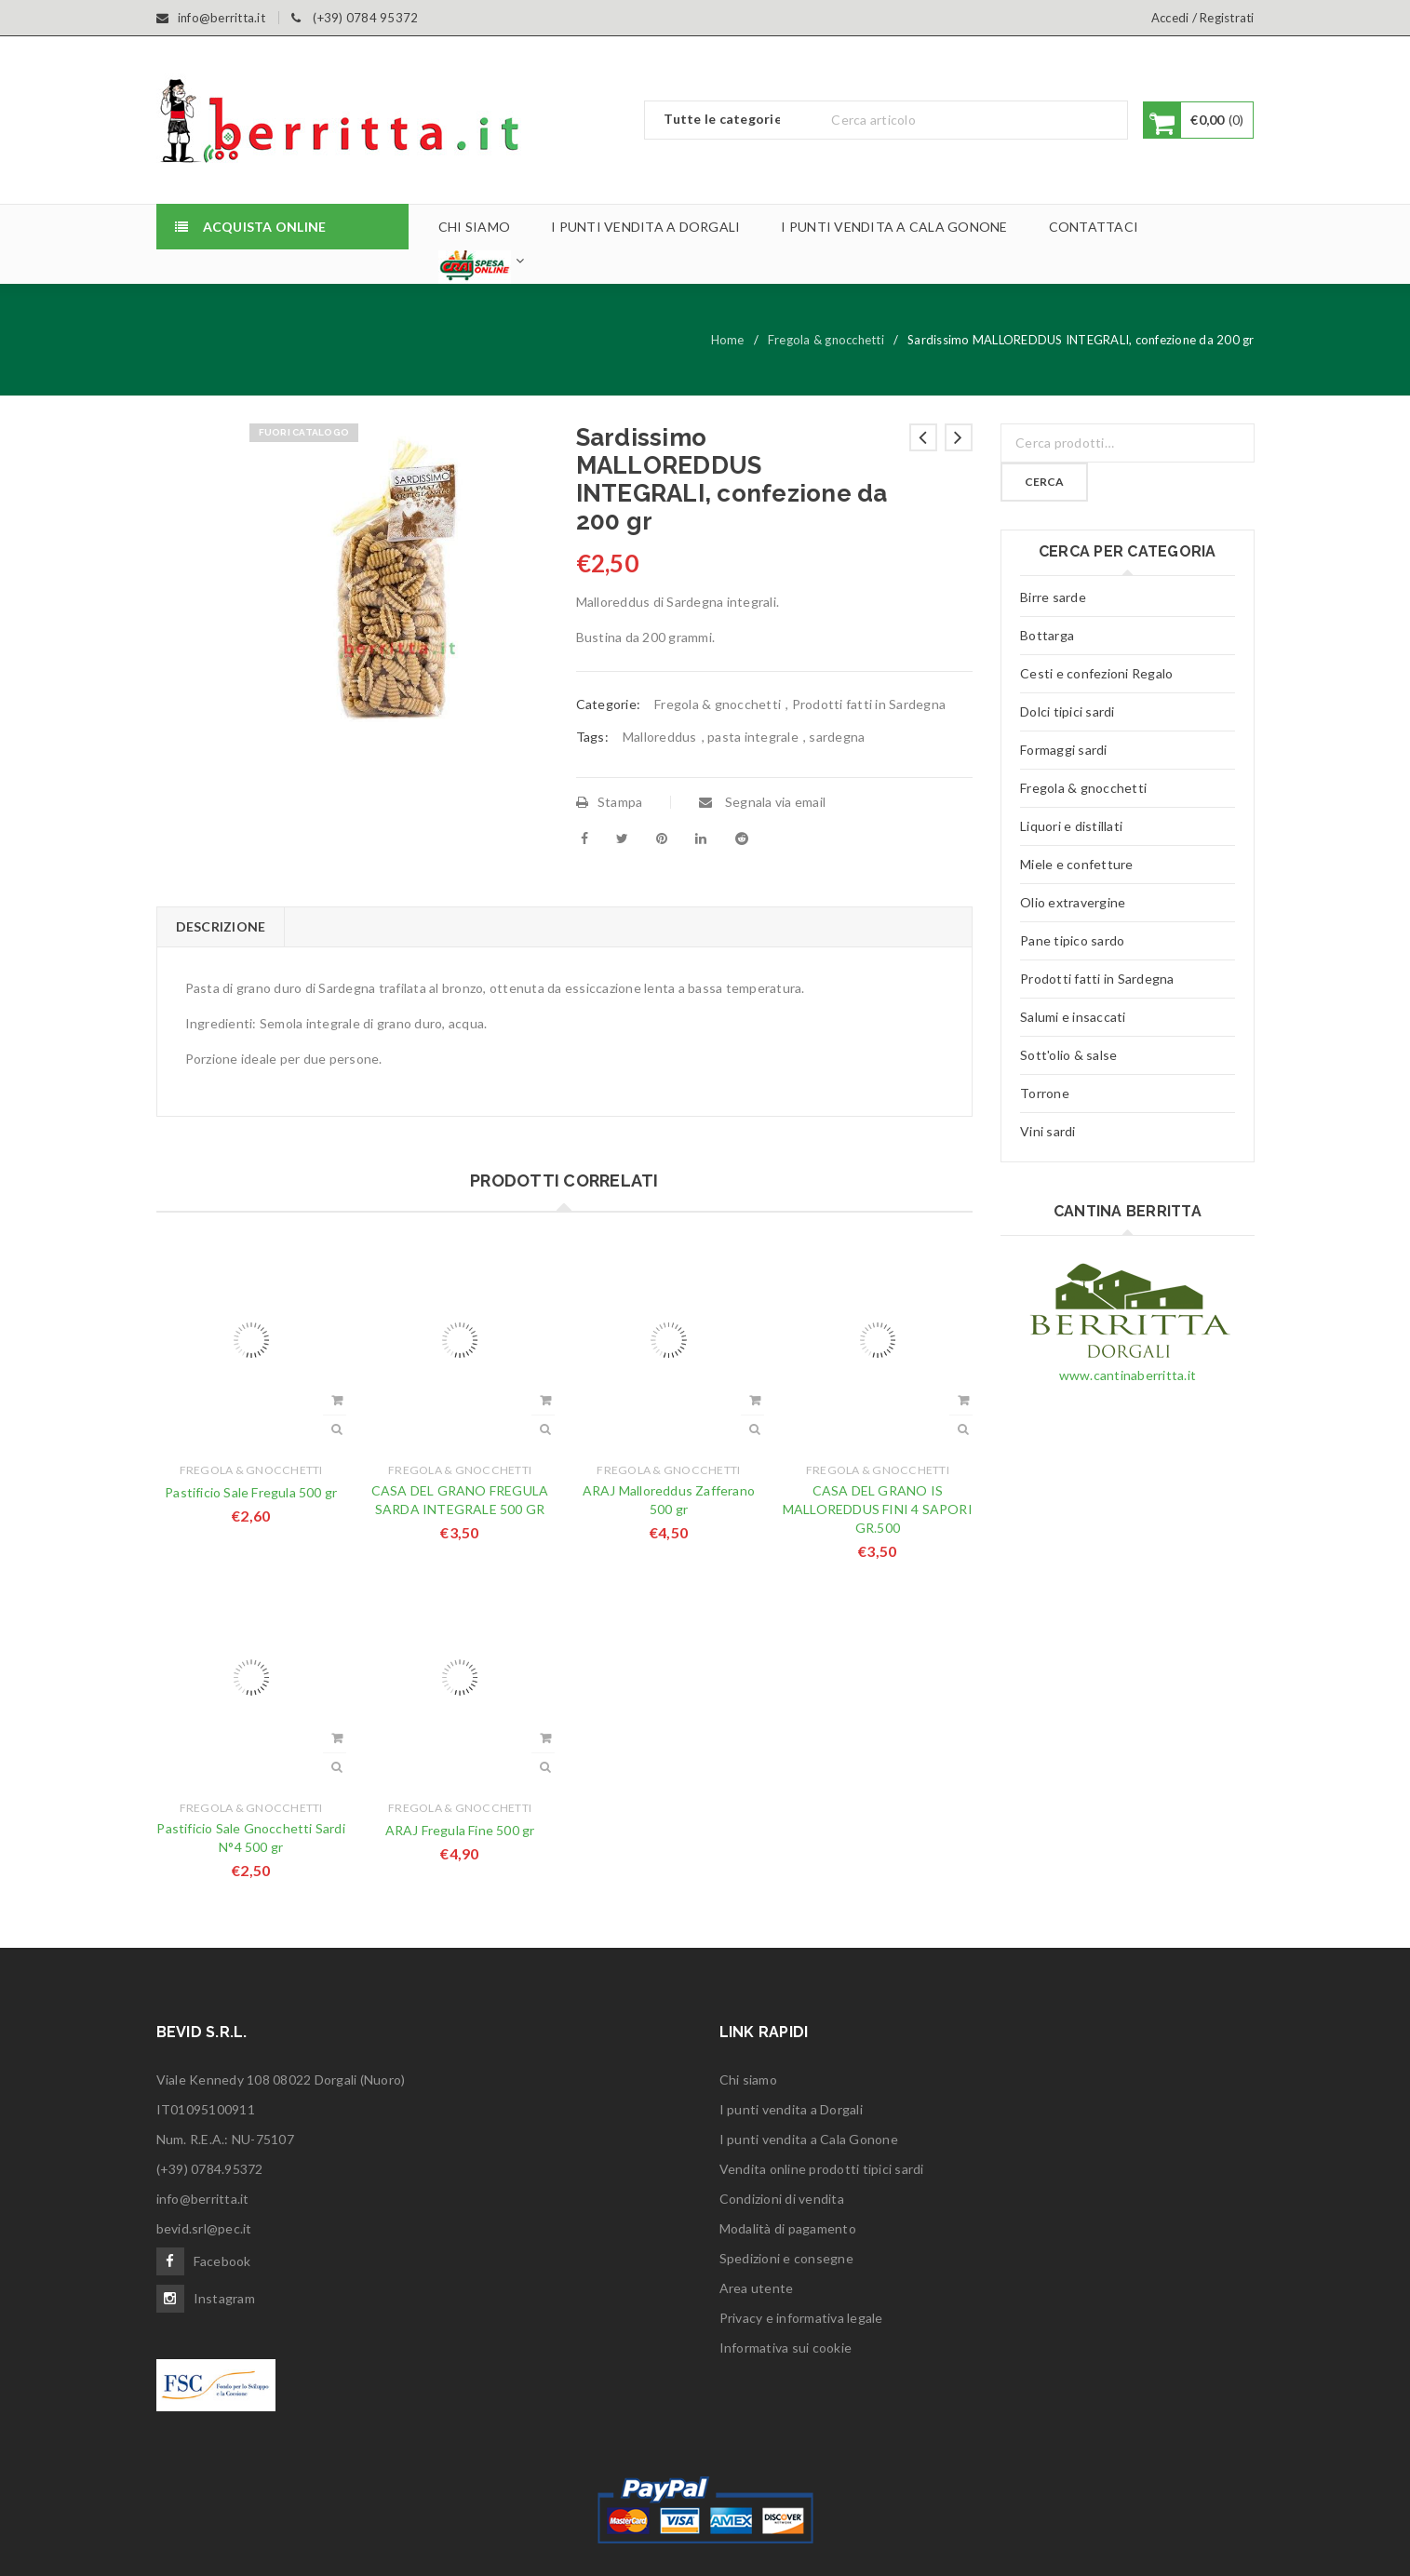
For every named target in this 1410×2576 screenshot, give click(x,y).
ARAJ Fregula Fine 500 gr (460, 1830)
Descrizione (221, 926)
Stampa (609, 802)
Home (728, 339)
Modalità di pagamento (787, 2228)
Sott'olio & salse (1068, 1055)
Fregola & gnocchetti (826, 339)
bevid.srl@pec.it (204, 2228)
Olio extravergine (1072, 902)
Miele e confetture (1077, 864)
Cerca (1044, 482)
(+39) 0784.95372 (209, 2169)
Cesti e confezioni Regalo (1096, 673)
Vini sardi (1048, 1131)
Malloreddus (660, 737)
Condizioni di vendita (781, 2199)
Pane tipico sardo (1072, 940)
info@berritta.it (202, 2199)
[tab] (220, 926)
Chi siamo (748, 2079)
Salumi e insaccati (1073, 1017)
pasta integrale (753, 737)
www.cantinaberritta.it (1128, 1375)
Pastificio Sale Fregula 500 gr (251, 1492)
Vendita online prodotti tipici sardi (821, 2169)
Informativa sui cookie (786, 2347)
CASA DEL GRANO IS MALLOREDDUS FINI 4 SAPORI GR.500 (878, 1509)
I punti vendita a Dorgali (791, 2109)
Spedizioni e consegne (786, 2258)
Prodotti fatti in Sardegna (869, 704)
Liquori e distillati (1071, 826)
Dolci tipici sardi (1067, 711)
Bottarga (1047, 635)
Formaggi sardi (1064, 750)
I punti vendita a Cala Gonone (808, 2139)
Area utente (756, 2288)
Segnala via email (762, 802)
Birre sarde (1053, 597)
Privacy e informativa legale (801, 2318)
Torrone (1044, 1093)
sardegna (837, 737)
